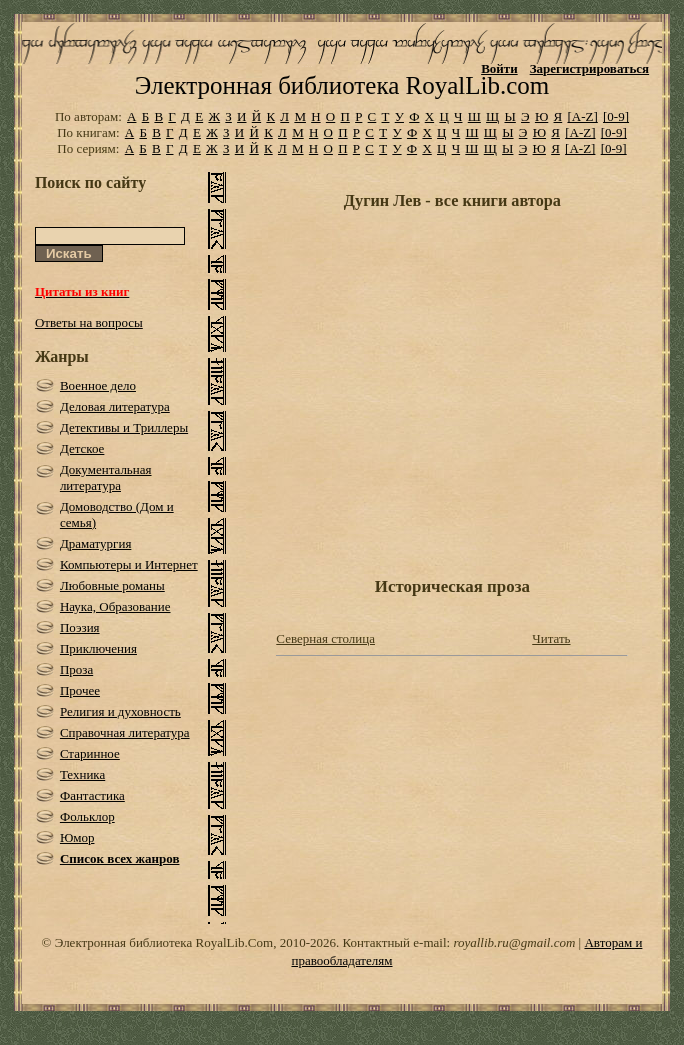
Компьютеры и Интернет (129, 564)
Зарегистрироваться (589, 68)
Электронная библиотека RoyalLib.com (342, 85)
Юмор (77, 837)
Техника (82, 774)
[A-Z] (582, 116)
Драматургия (96, 543)
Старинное (90, 753)
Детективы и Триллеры (124, 427)
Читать (551, 638)
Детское (82, 448)
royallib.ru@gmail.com (514, 942)
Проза (76, 669)
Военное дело (98, 385)
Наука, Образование (115, 606)
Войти (499, 68)
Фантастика (92, 795)
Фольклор (87, 816)
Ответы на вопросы (89, 322)
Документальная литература (106, 477)
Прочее (80, 690)
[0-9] (616, 116)
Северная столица (325, 638)
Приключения (98, 648)
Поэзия (80, 627)
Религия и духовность (120, 711)
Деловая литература (115, 406)
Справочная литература (125, 732)
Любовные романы (112, 585)
